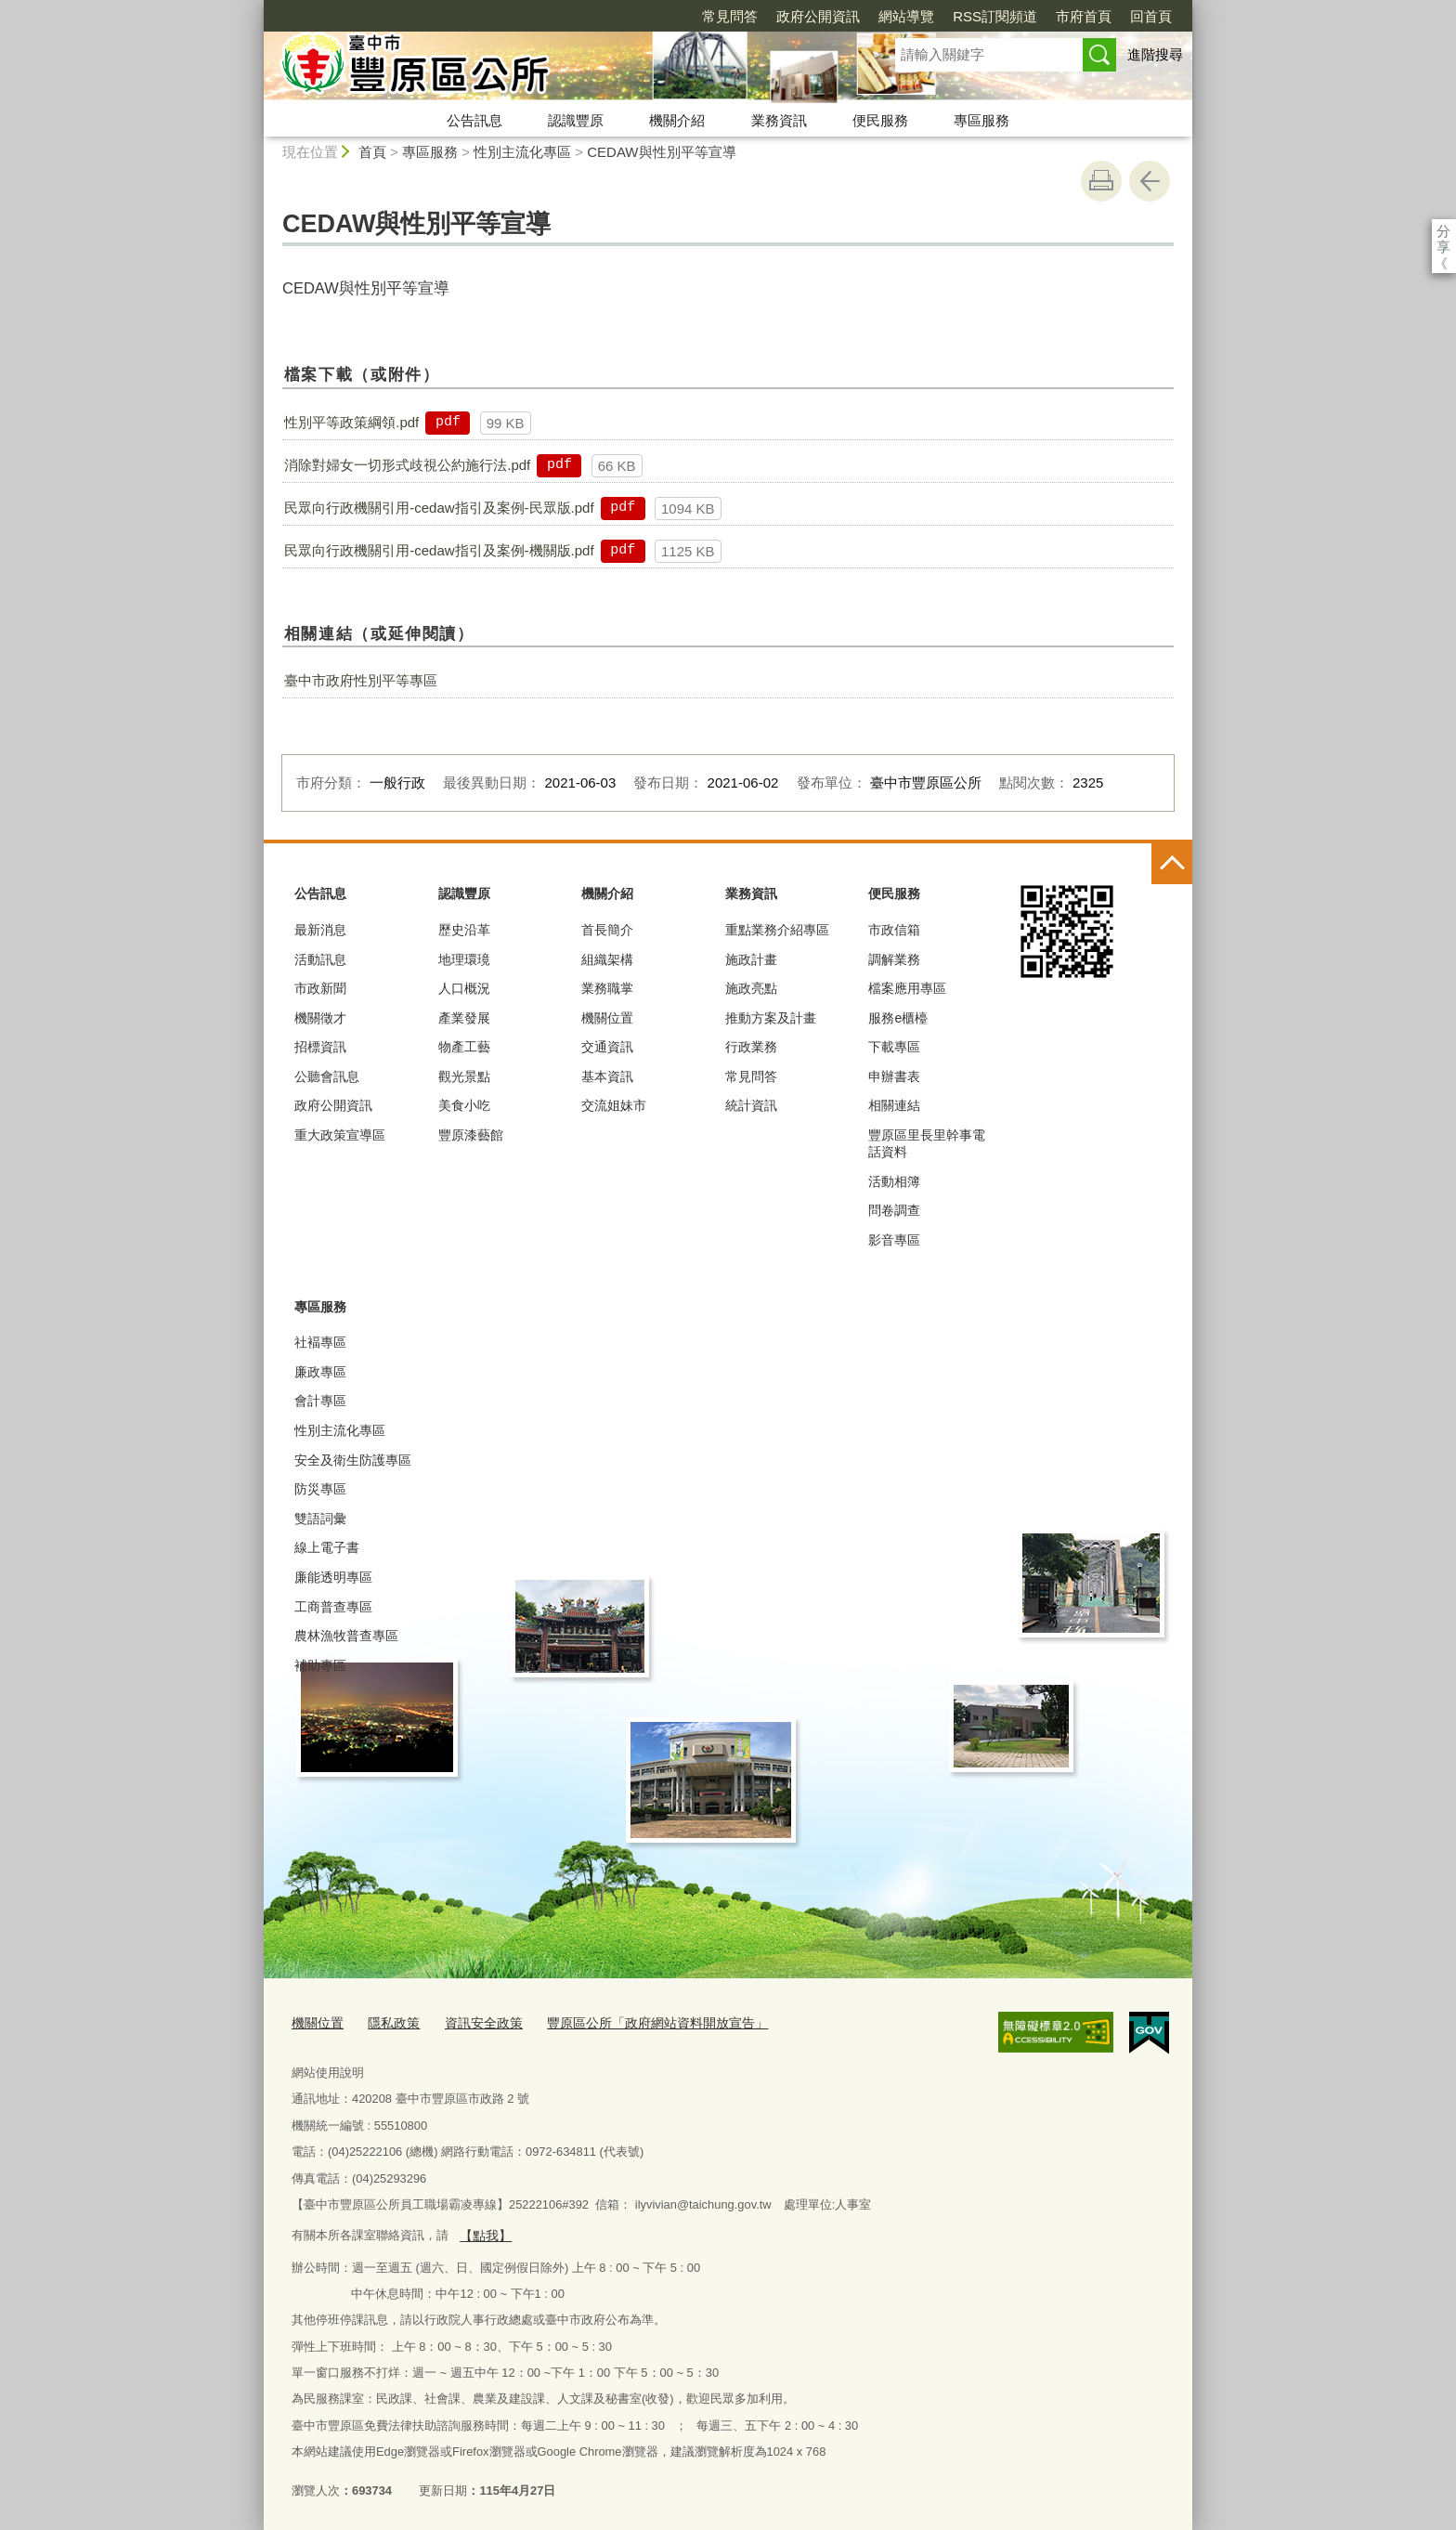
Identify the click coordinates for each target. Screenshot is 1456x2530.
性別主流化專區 (522, 152)
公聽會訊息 (326, 1076)
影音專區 (894, 1239)
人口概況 (464, 988)
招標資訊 (320, 1046)
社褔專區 (320, 1342)
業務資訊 (779, 120)
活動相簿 (894, 1181)
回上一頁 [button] (1149, 181)
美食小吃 (464, 1105)
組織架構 (607, 959)
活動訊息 (320, 959)
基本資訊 (607, 1076)
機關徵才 (320, 1018)
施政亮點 (751, 988)
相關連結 (894, 1105)
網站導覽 (799, 16)
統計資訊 (751, 1105)
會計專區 (320, 1400)
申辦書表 (894, 1076)
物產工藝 (464, 1046)
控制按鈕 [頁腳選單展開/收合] (1171, 863)
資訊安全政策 (473, 2021)
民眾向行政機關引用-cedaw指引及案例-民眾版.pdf (438, 507)
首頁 (372, 152)
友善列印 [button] (1101, 181)
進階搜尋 (1155, 54)
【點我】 (483, 2230)
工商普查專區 (333, 1606)
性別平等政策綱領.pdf (351, 422)
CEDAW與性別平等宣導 (661, 152)
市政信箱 (894, 929)
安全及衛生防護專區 (352, 1460)
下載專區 (894, 1046)
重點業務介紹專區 (777, 929)
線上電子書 (326, 1547)
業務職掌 (607, 988)
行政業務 (751, 1046)
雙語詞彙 (320, 1518)
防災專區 (320, 1488)
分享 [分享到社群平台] (1443, 231)
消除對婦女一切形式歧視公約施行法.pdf (407, 465)
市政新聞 (320, 988)
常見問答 (623, 16)
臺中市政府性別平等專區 (360, 680)
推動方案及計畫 (770, 1018)
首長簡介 (607, 929)
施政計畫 (751, 959)
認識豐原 (576, 120)
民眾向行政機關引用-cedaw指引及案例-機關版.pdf (438, 550)
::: (256, 8)
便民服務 (880, 120)
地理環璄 (464, 959)
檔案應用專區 (907, 988)
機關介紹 (677, 120)
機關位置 (607, 1018)
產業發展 (464, 1018)
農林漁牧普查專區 (346, 1635)
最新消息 (320, 929)
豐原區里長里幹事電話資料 (926, 1143)
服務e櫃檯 (898, 1018)
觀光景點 (464, 1076)
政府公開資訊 (711, 16)
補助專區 (320, 1665)
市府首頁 (977, 16)
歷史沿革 (464, 929)
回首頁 (1044, 16)
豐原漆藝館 (470, 1135)
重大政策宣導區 (339, 1135)
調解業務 (894, 959)
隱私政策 (388, 2021)
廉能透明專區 (333, 1577)
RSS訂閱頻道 (888, 16)
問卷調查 (894, 1210)
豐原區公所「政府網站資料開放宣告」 (636, 2021)
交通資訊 (607, 1046)
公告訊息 (474, 120)
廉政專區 (320, 1371)
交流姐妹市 (613, 1105)
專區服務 (981, 120)
